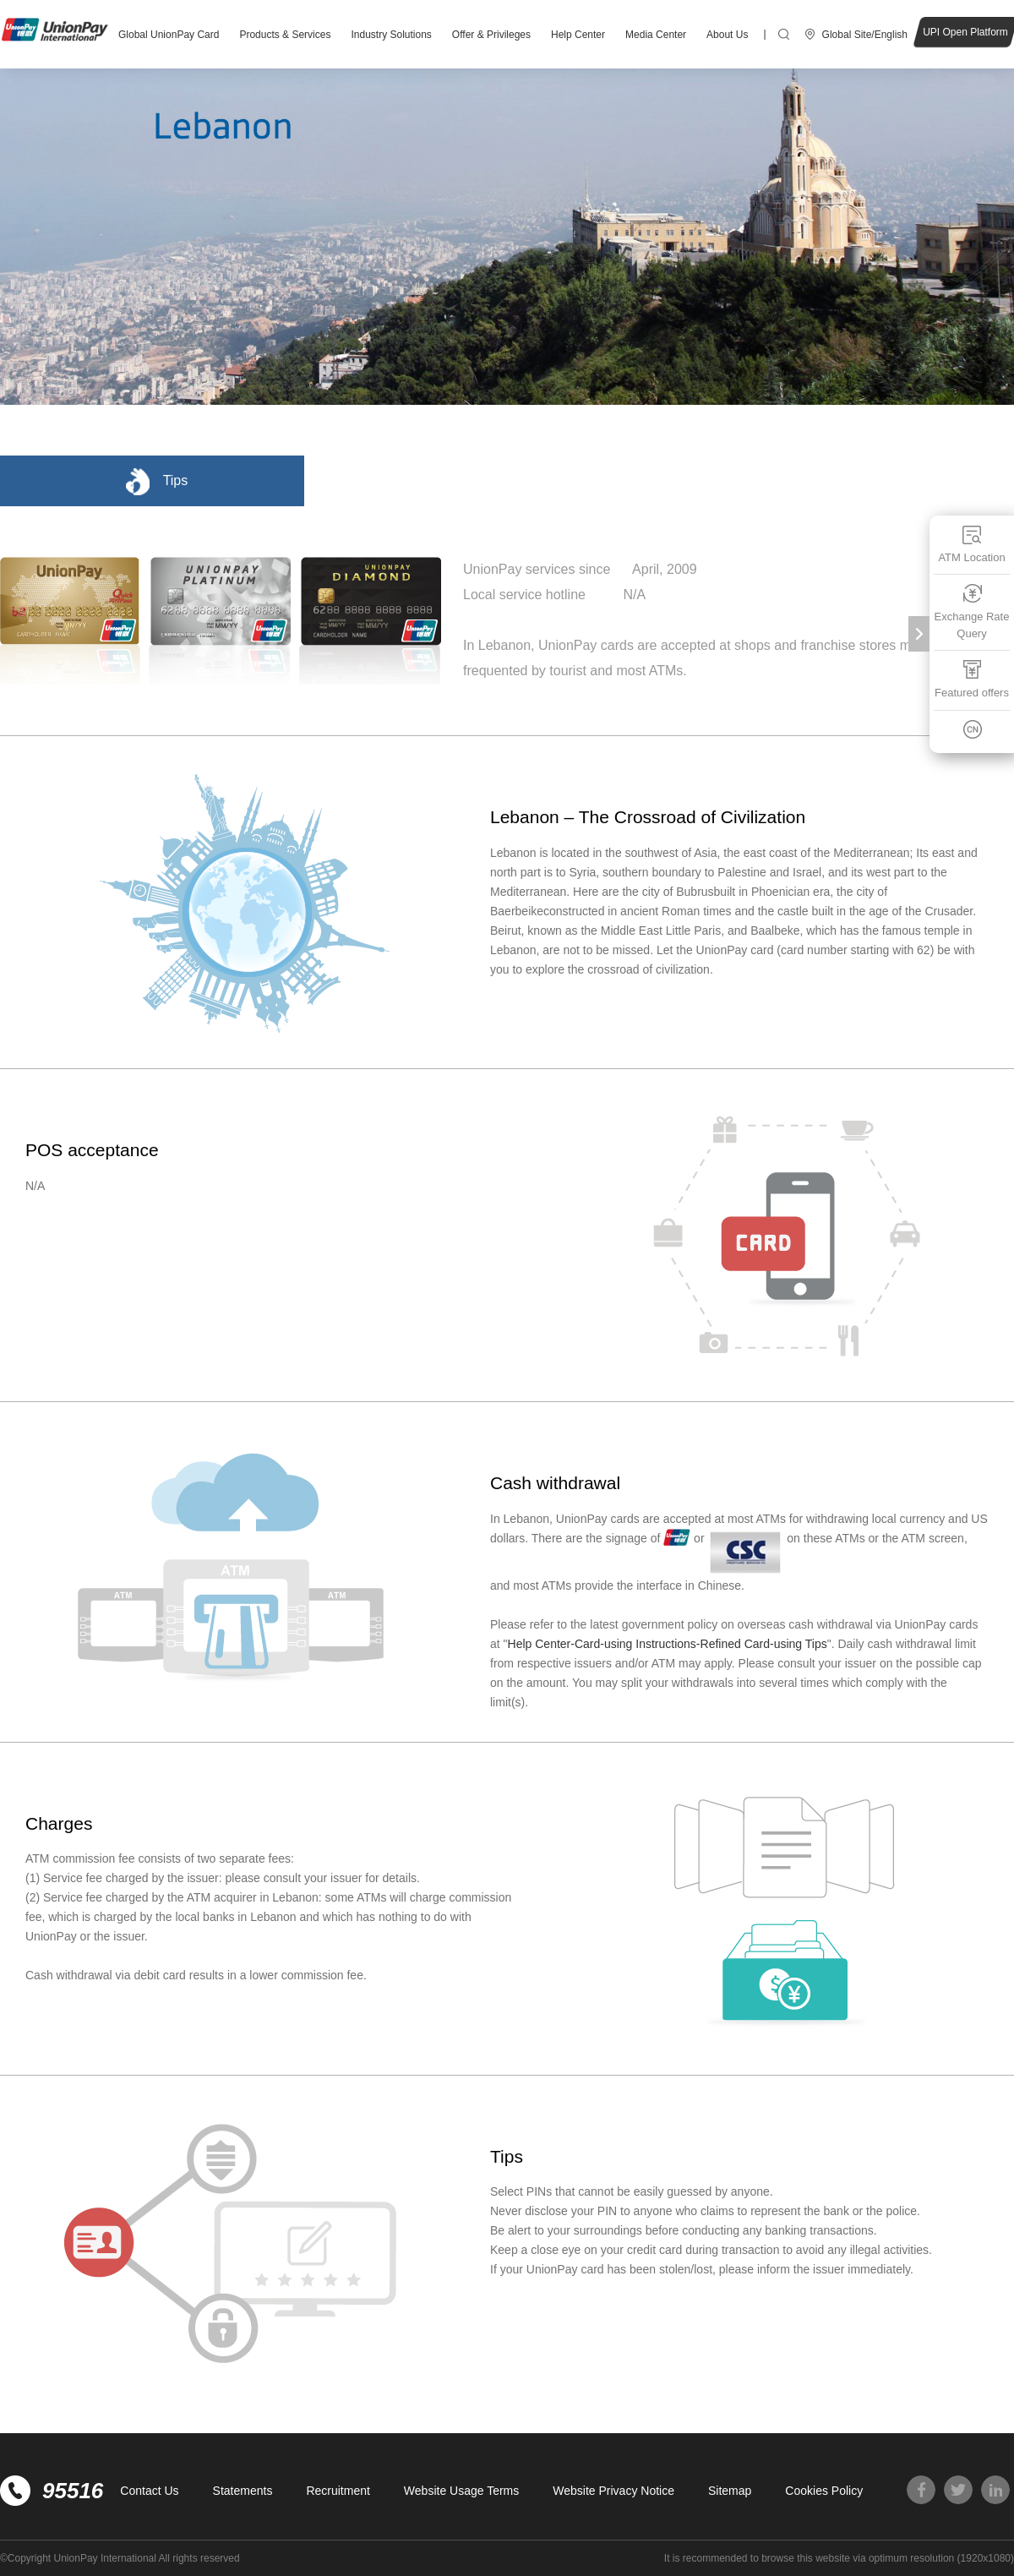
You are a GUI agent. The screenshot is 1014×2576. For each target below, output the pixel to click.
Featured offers (972, 679)
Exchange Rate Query (972, 611)
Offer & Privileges (491, 35)
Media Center (655, 35)
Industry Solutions (391, 35)
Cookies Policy (824, 2490)
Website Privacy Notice (613, 2490)
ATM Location (971, 544)
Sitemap (729, 2490)
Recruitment (337, 2490)
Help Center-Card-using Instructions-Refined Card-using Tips (667, 1644)
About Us (727, 35)
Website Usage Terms (461, 2490)
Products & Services (284, 35)
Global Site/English (865, 35)
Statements (243, 2490)
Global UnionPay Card (168, 35)
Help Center (578, 35)
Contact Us (149, 2490)
